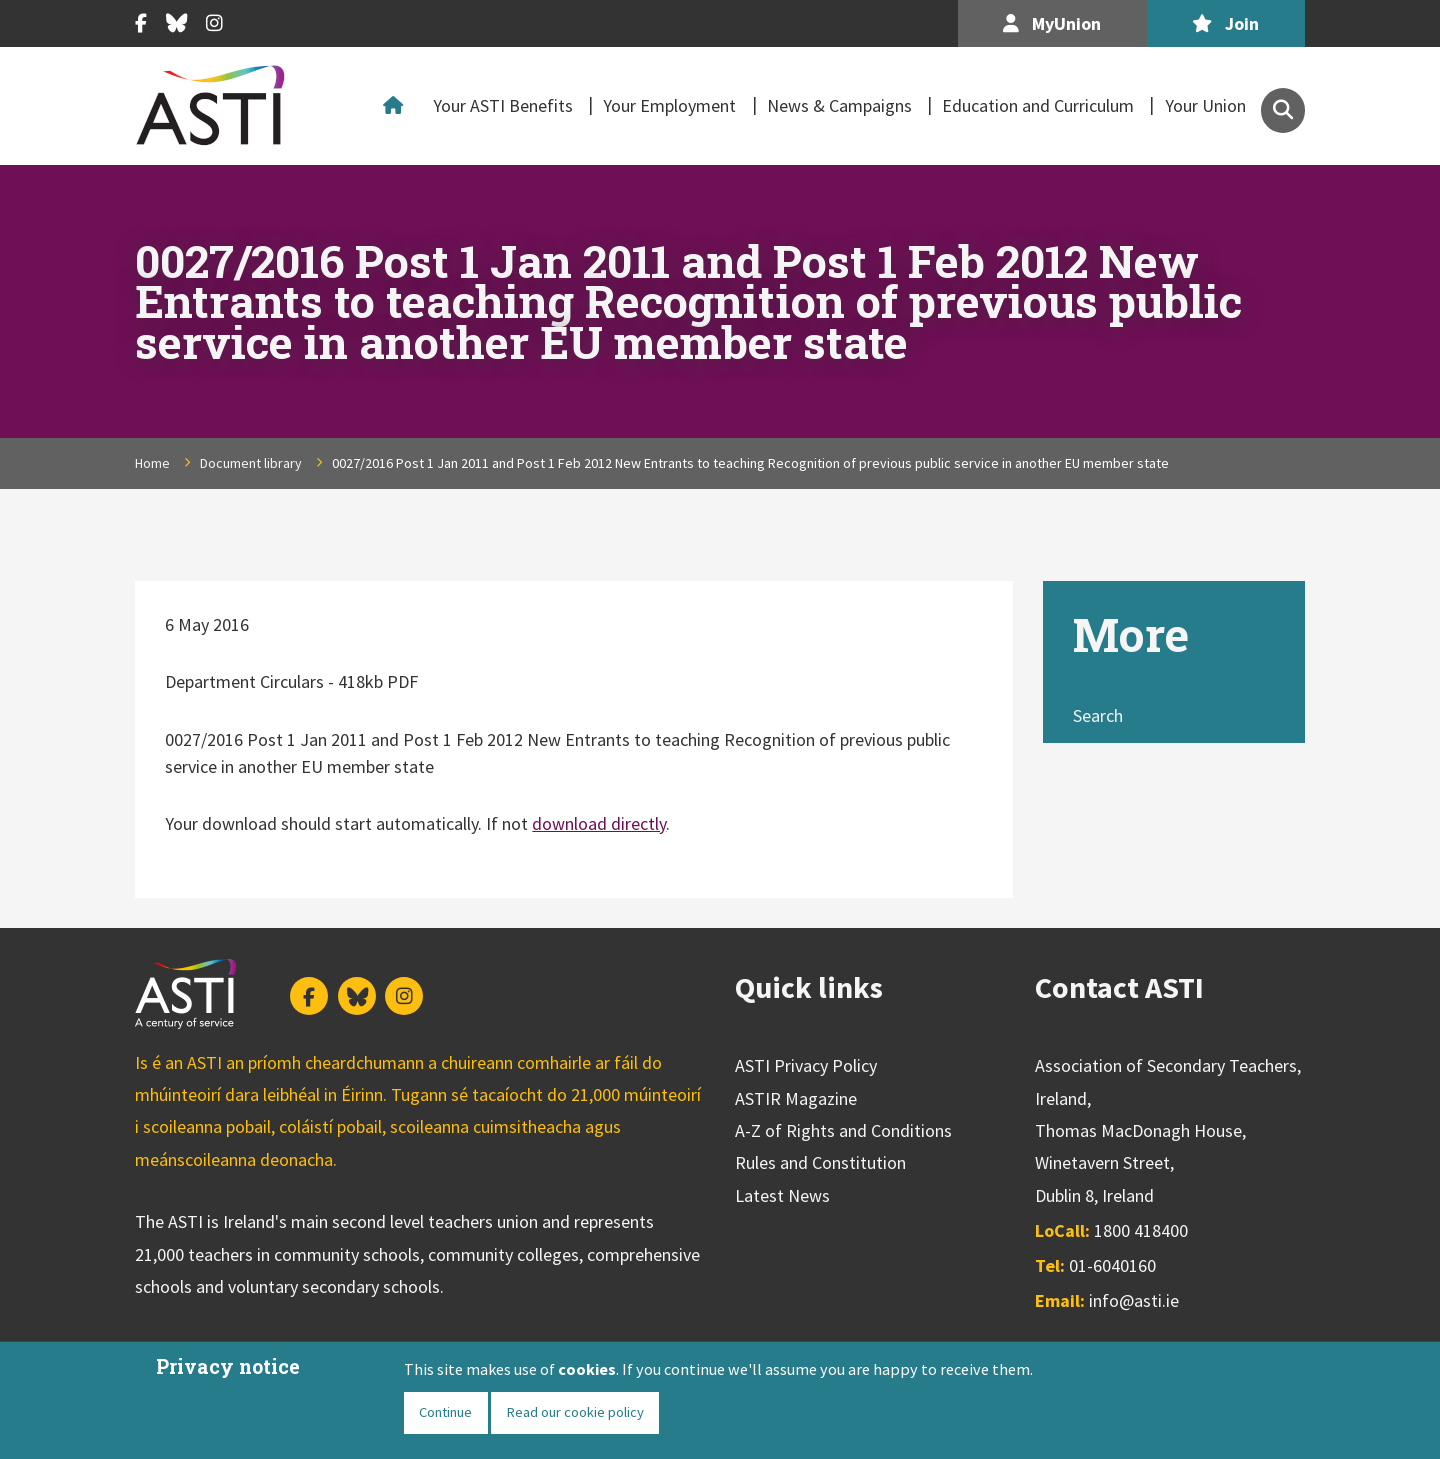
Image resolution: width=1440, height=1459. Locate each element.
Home (398, 106)
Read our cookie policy (575, 1412)
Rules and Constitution (820, 1162)
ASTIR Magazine (796, 1098)
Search (1098, 715)
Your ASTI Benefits (503, 105)
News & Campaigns (839, 105)
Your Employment (669, 105)
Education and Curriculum (1038, 105)
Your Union (1205, 105)
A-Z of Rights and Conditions (843, 1130)
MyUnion (1052, 23)
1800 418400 (1141, 1230)
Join (1225, 23)
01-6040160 (1112, 1265)
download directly (599, 823)
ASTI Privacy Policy (806, 1065)
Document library (251, 463)
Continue (445, 1412)
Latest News (782, 1195)
